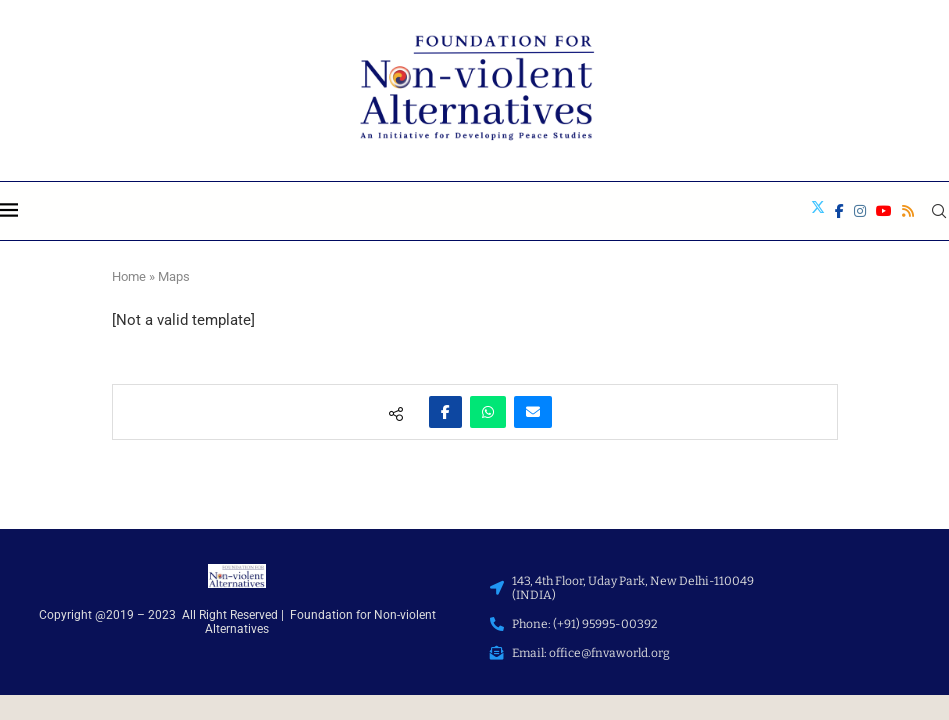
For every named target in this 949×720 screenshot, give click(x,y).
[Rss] (908, 211)
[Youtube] (884, 211)
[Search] (939, 211)
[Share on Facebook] (445, 412)
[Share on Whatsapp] (488, 412)
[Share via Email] (533, 412)
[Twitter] (818, 211)
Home (129, 276)
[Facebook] (839, 211)
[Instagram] (860, 211)
